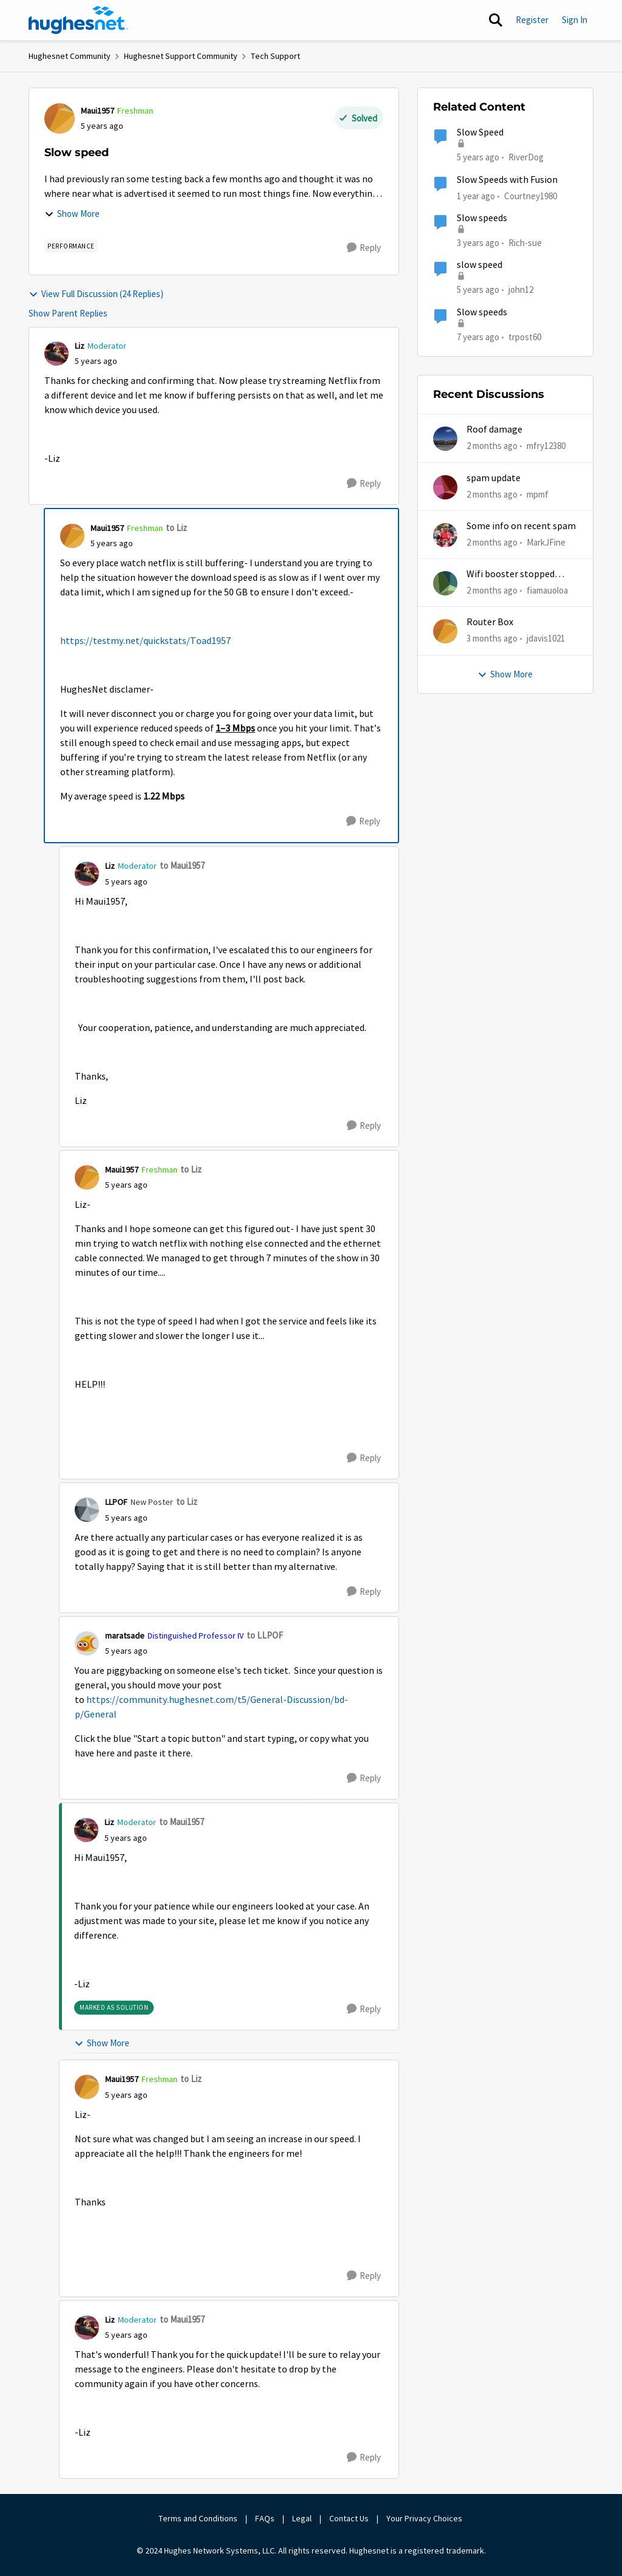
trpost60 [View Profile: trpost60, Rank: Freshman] (524, 336)
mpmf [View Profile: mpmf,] (538, 493)
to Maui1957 (182, 865)
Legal (302, 2518)
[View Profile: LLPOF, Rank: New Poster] (87, 1510)
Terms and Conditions (198, 2518)
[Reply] (363, 247)
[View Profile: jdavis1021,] (445, 631)
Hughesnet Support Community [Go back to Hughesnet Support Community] (181, 55)
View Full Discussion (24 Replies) (96, 294)
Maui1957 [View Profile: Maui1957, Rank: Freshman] (97, 110)
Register (532, 20)
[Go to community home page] (78, 20)
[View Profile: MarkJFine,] (445, 535)
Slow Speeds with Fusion (507, 180)
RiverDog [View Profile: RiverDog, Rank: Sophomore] (526, 157)
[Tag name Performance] (71, 246)
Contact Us (349, 2518)
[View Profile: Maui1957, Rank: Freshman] (59, 118)
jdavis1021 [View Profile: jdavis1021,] (546, 638)
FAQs (265, 2518)
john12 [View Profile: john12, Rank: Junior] (520, 289)
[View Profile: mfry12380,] (445, 438)
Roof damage (494, 429)
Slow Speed (480, 132)
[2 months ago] (492, 446)
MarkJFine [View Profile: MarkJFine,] (546, 542)
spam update (493, 478)
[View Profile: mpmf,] (445, 487)
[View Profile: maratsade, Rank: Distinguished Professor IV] (87, 1643)
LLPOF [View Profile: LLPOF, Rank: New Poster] (116, 1501)
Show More (72, 213)
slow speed (479, 265)
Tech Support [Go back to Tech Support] (275, 55)
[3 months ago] (492, 639)
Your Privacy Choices (425, 2518)
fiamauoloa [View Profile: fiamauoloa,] (547, 590)
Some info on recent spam (521, 526)
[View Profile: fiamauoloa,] (445, 583)
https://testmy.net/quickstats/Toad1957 (145, 641)
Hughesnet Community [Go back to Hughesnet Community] (70, 55)
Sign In (574, 20)
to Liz (176, 527)
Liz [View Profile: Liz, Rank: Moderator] (79, 345)
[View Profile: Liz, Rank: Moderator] (56, 353)
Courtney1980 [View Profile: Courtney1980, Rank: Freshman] (530, 195)
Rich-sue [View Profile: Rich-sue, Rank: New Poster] (525, 242)
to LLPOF (265, 1635)
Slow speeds (482, 218)
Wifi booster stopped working (510, 574)
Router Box (489, 622)
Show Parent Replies (68, 313)
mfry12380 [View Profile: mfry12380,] (546, 445)
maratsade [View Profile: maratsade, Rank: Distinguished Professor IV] (125, 1635)
